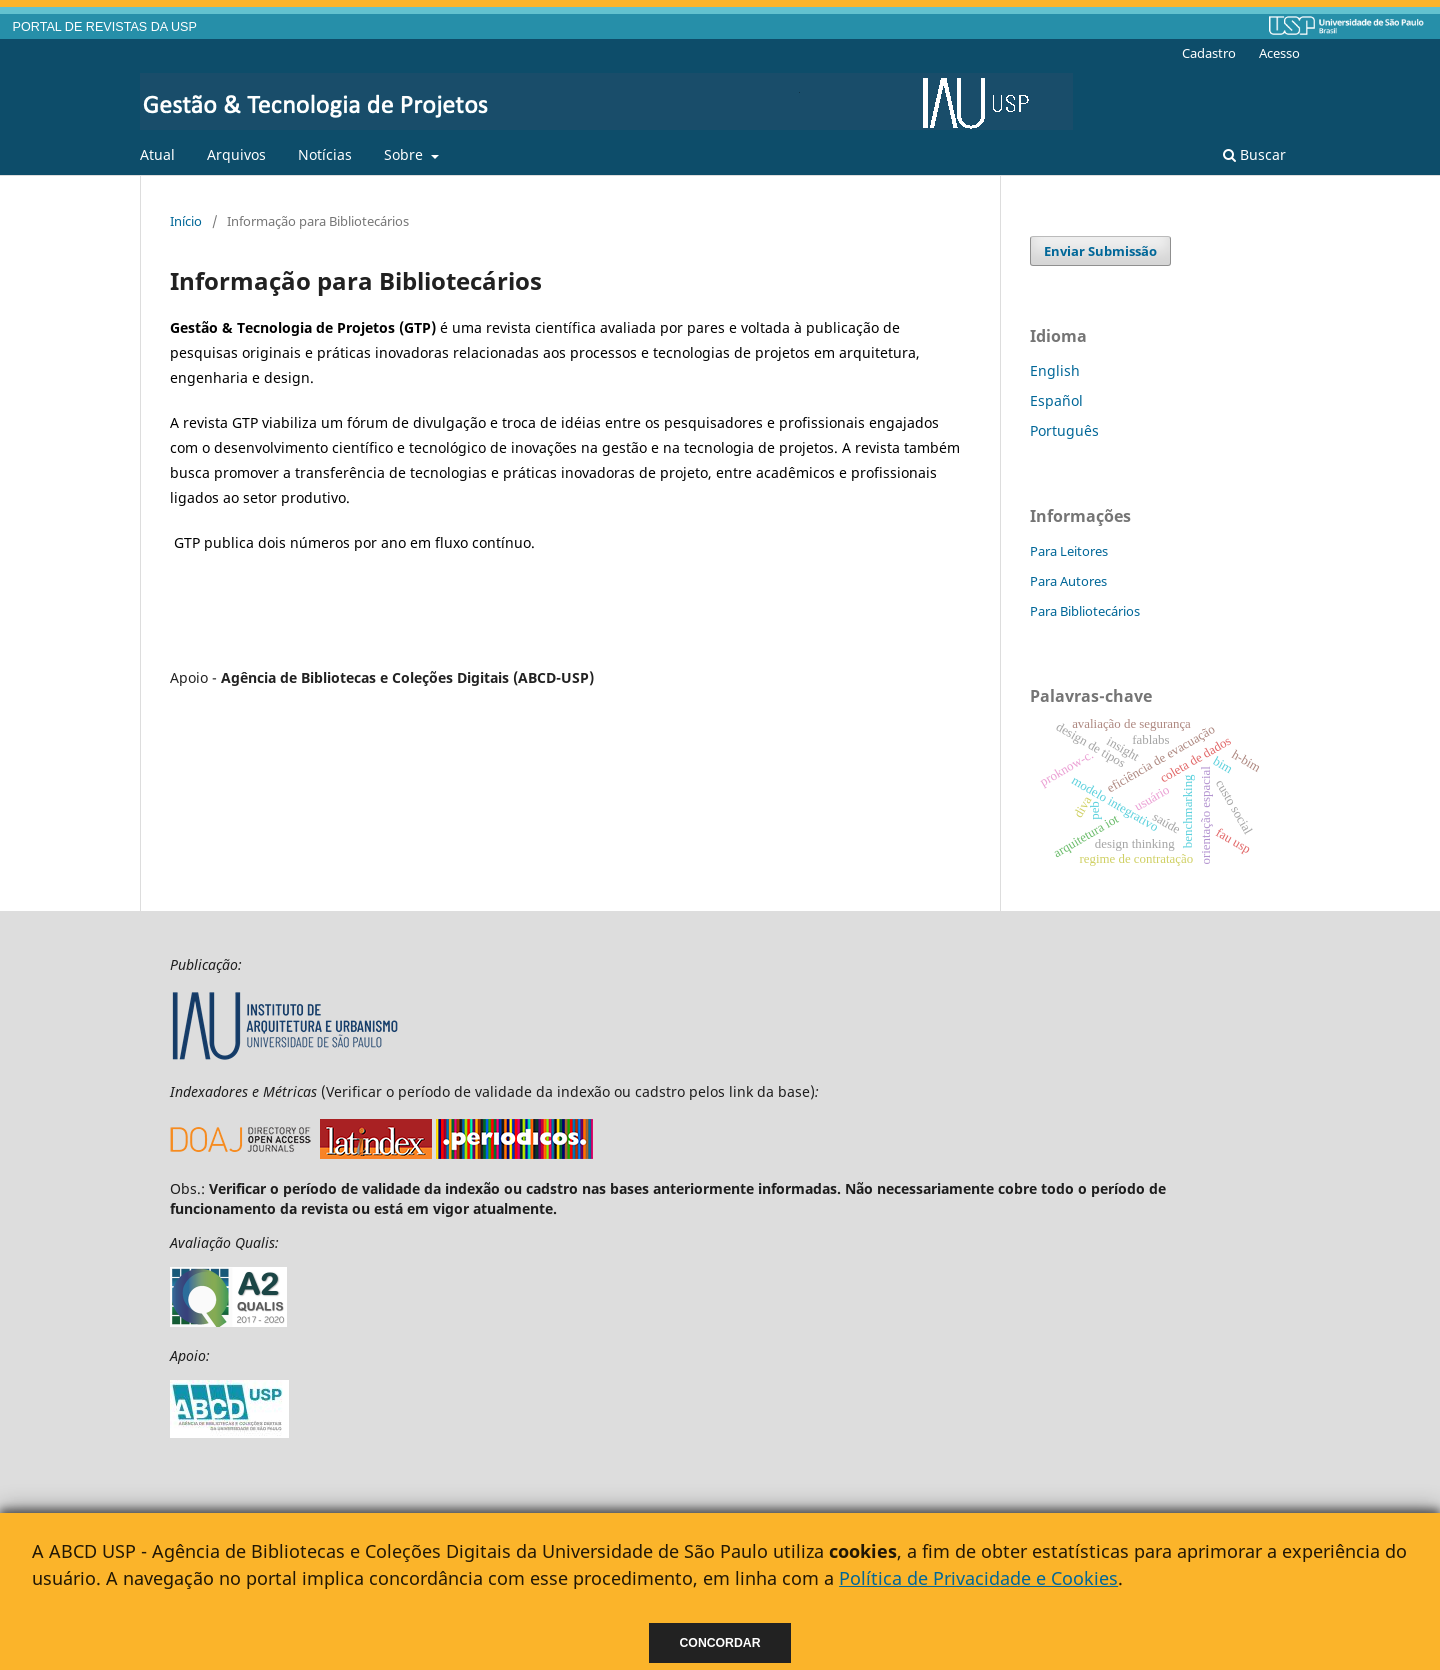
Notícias (325, 154)
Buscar (1254, 154)
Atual (157, 154)
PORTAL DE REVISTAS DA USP (105, 27)
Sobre (405, 154)
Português (1064, 430)
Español (1056, 400)
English (1055, 370)
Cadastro (1209, 53)
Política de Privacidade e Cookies (978, 1578)
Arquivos (236, 154)
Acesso (1279, 53)
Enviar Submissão (1100, 251)
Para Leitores (1069, 551)
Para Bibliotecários (1085, 611)
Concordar (720, 1643)
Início (186, 221)
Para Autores (1068, 581)
